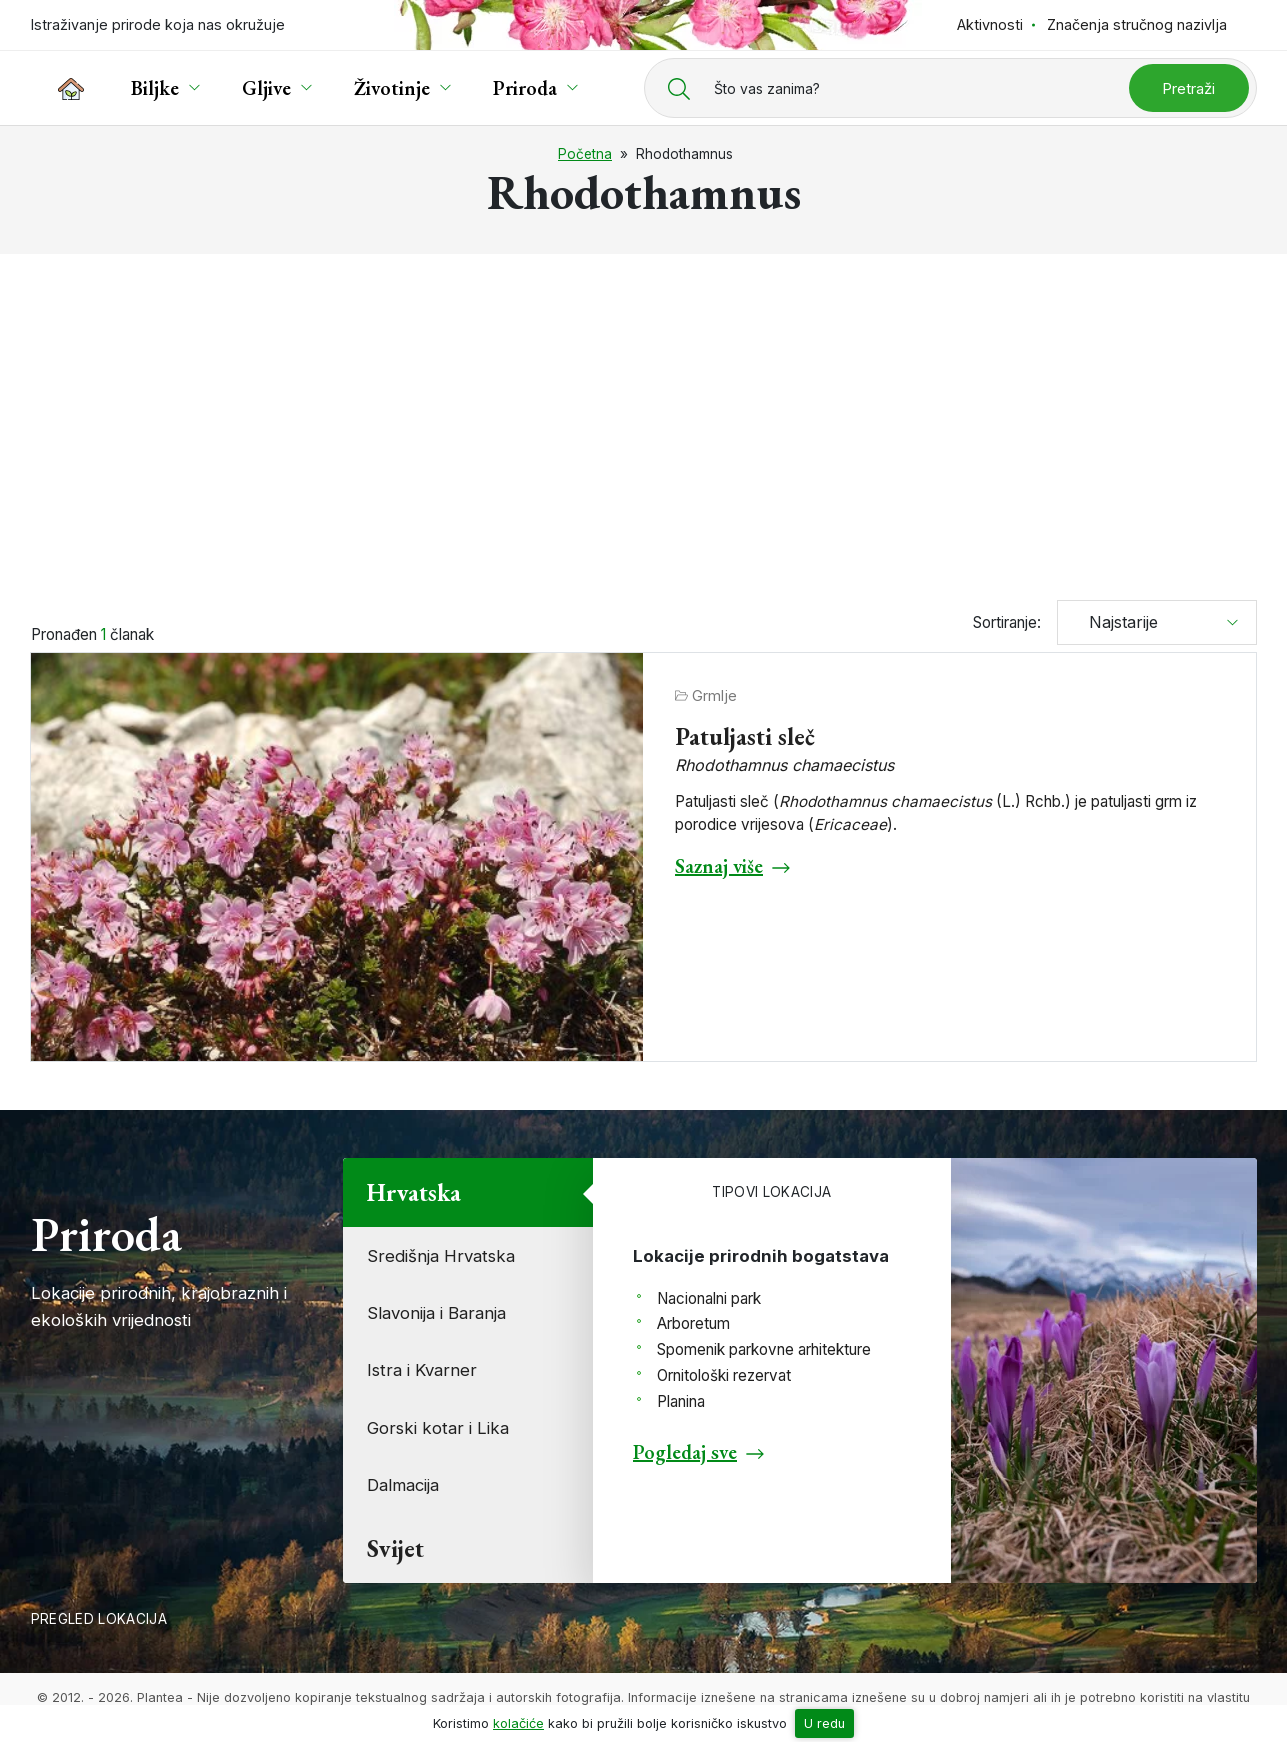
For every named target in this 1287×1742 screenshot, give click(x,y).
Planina (681, 1401)
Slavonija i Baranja (436, 1313)
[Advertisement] (644, 418)
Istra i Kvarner (422, 1370)
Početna (585, 154)
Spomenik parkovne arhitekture (764, 1349)
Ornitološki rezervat (724, 1375)
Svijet (395, 1548)
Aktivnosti (990, 24)
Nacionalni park (709, 1298)
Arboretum (693, 1323)
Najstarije (1116, 622)
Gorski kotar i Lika (438, 1428)
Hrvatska (414, 1192)
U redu (824, 1723)
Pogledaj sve (685, 1452)
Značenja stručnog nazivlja (1137, 24)
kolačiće (518, 1723)
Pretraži (1188, 88)
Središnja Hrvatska (441, 1256)
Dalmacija (403, 1485)
